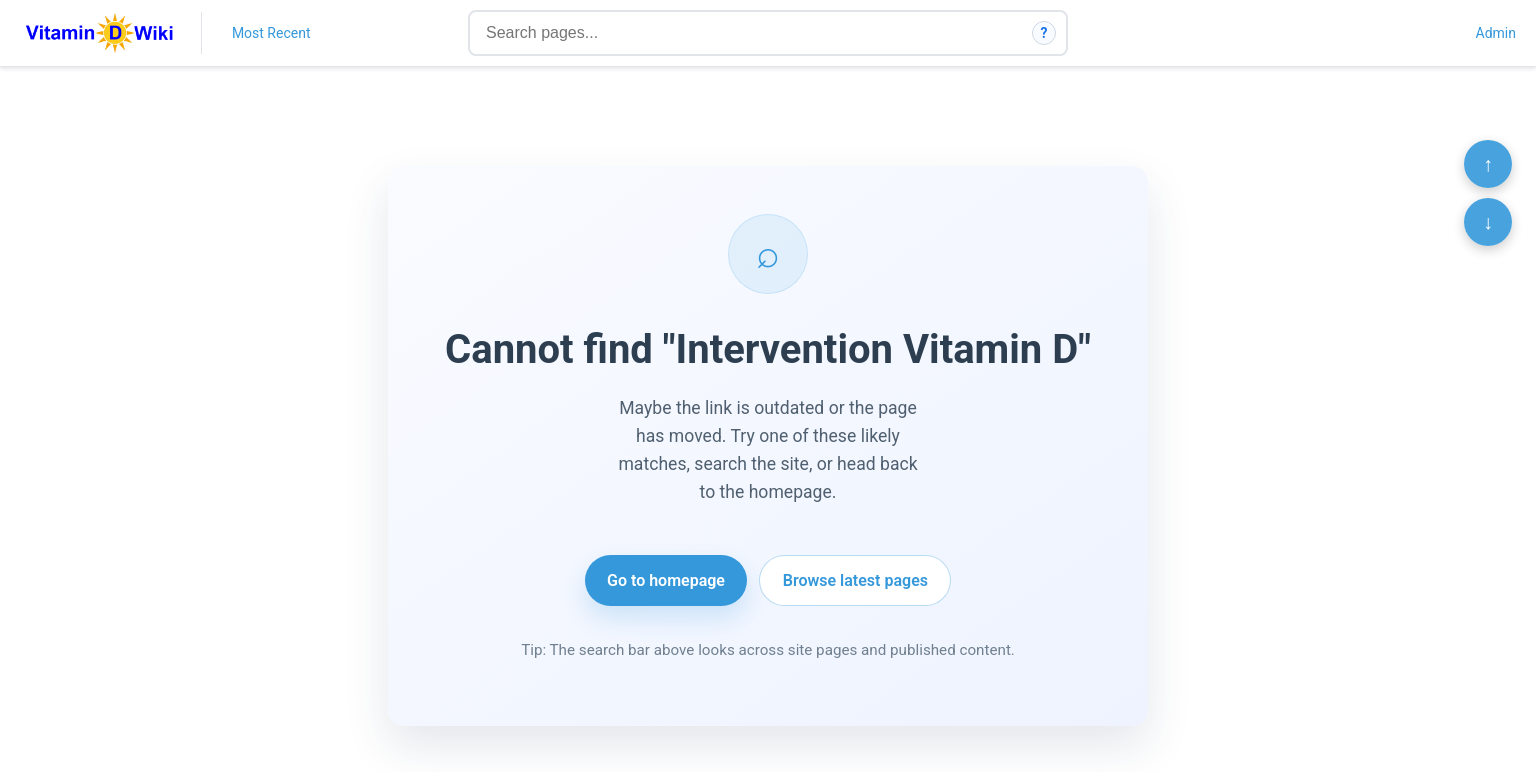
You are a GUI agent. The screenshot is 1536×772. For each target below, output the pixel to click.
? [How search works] (1044, 33)
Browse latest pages (855, 580)
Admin (1496, 33)
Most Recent (271, 33)
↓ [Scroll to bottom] (1488, 222)
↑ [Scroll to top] (1488, 164)
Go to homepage (666, 580)
